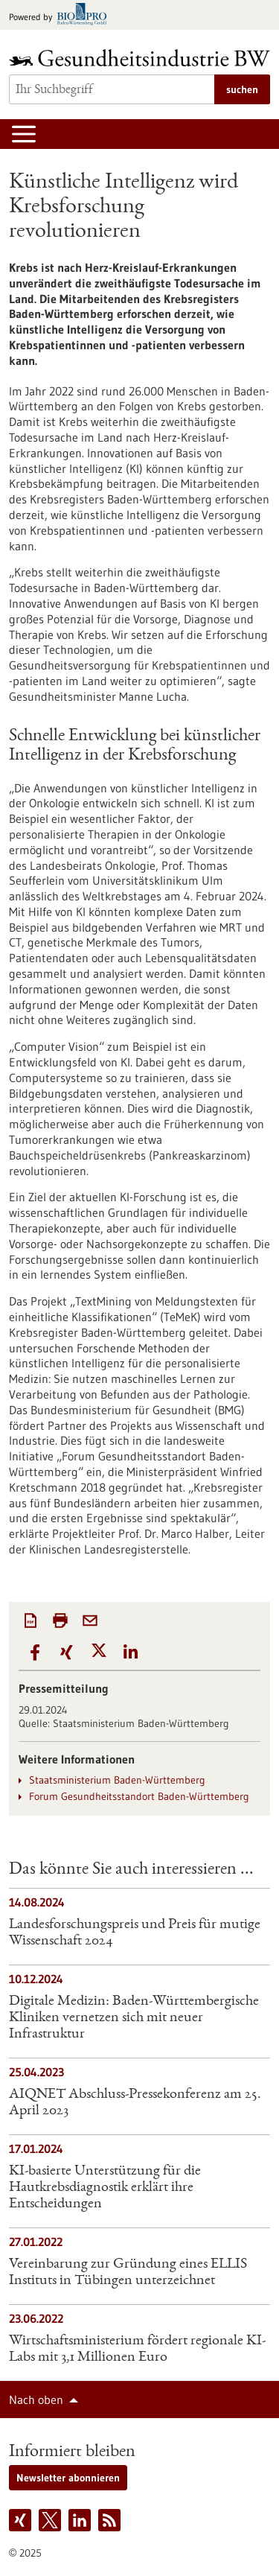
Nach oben (36, 2399)
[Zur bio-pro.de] (62, 15)
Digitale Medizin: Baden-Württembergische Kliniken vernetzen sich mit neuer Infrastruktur (134, 2018)
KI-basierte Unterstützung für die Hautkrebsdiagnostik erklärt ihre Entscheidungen (105, 2188)
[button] (35, 1653)
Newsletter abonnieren (68, 2477)
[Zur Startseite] (139, 58)
